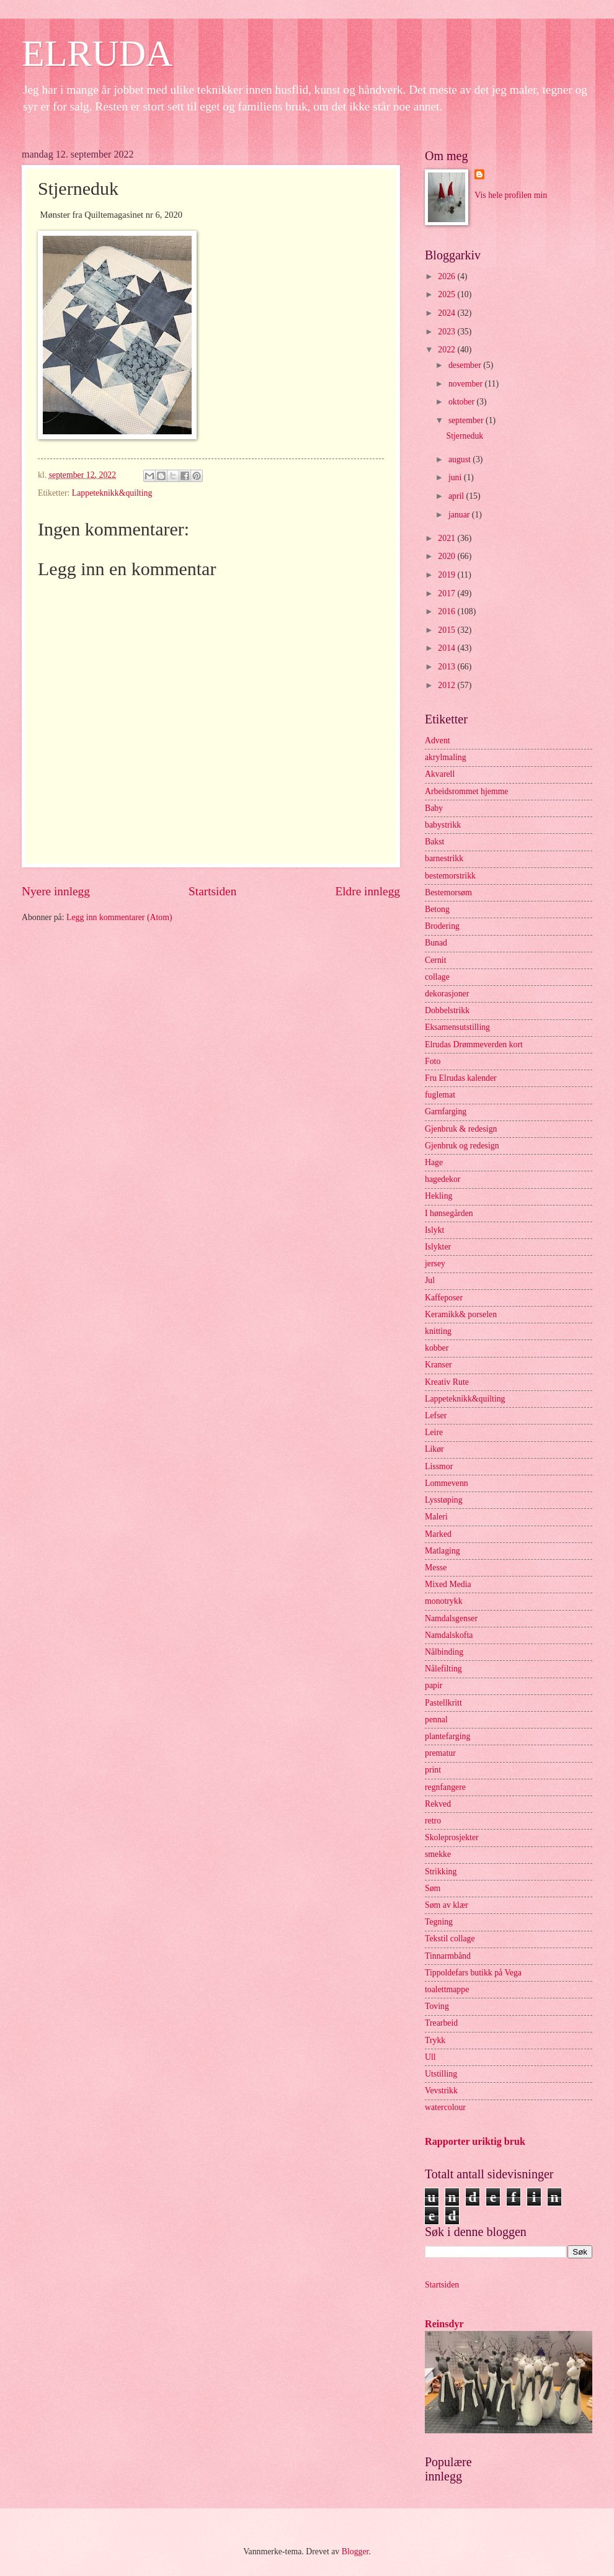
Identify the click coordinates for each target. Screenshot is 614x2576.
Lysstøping (444, 1500)
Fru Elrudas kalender (461, 1078)
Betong (437, 909)
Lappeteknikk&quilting (112, 493)
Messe (436, 1567)
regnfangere (445, 1787)
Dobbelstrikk (447, 1010)
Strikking (440, 1871)
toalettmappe (447, 1989)
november (466, 383)
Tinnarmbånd (448, 1956)
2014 (447, 648)
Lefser (436, 1415)
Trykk (435, 2040)
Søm (432, 1888)
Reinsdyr (444, 2324)
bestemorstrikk (450, 875)
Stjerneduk (464, 436)
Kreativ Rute (447, 1382)
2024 (447, 313)
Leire (434, 1432)
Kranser (438, 1364)
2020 (447, 556)
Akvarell (440, 774)
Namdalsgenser (451, 1618)
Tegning (439, 1921)
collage (437, 977)
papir (433, 1685)
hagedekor (442, 1179)
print (433, 1769)
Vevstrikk (441, 2090)
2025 (447, 294)
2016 (447, 611)
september (467, 420)
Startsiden (212, 891)
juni (456, 477)
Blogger (355, 2551)
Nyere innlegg (56, 891)
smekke (438, 1854)
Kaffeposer (444, 1297)
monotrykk (444, 1601)
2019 (447, 574)
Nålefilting (443, 1668)
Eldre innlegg (367, 891)
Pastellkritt (443, 1702)
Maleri (436, 1516)
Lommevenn (446, 1483)
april (457, 496)
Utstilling (441, 2073)
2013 (447, 666)
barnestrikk (444, 858)
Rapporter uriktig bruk (475, 2141)
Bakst (434, 841)
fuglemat (440, 1094)
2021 (447, 538)
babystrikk (443, 825)
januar (460, 514)
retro (433, 1820)
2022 (447, 349)
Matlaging (442, 1550)
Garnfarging (445, 1111)
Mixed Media (448, 1584)
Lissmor (439, 1466)
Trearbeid (441, 2023)
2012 (447, 685)
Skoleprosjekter (452, 1837)
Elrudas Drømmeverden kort (474, 1044)
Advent (437, 740)
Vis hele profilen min (510, 195)
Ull (430, 2057)
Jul (430, 1280)
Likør (434, 1449)
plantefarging (447, 1736)
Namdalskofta (449, 1635)
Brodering (442, 926)
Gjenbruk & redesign (461, 1129)
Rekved (438, 1804)
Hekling (438, 1196)
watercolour (445, 2107)
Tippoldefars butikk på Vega (473, 1972)
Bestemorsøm (448, 892)
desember (465, 365)
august (460, 459)
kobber (436, 1348)
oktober (462, 401)
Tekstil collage (450, 1938)
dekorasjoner (447, 993)
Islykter (438, 1246)
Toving (437, 2006)
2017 (447, 593)
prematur (440, 1753)
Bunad (436, 942)
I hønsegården (449, 1213)
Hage (434, 1162)
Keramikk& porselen (461, 1314)
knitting (438, 1331)
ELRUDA (97, 53)
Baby (434, 808)
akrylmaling (445, 757)
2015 (447, 630)
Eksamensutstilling (457, 1027)
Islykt (434, 1230)
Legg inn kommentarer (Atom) (119, 917)
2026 (447, 276)
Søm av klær (446, 1905)
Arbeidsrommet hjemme (467, 791)
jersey (435, 1263)
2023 (447, 331)
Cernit (436, 960)
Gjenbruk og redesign (462, 1145)
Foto (432, 1061)
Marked (438, 1534)
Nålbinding (444, 1652)
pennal (436, 1719)
